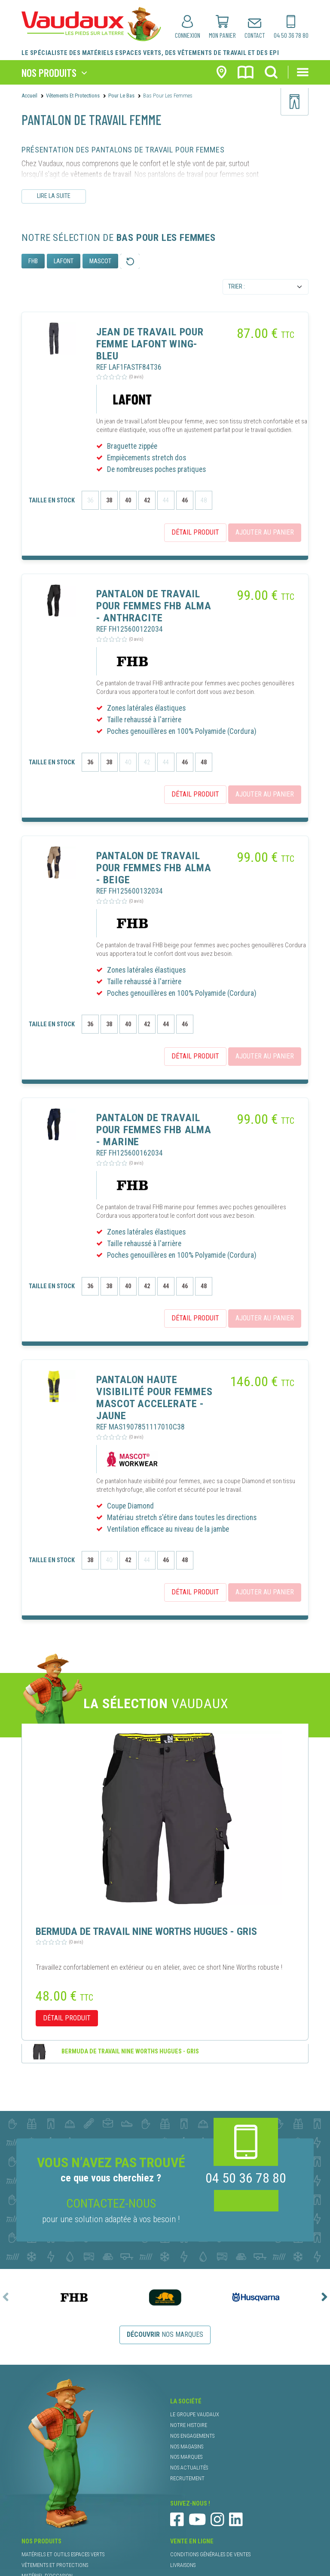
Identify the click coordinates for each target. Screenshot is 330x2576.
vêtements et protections (54, 2565)
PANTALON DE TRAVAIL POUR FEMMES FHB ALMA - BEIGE (153, 868)
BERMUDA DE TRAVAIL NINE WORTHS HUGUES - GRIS (130, 2051)
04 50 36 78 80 (245, 2178)
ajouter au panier (265, 529)
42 (147, 500)
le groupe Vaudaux (194, 2414)
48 (204, 762)
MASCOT (100, 261)
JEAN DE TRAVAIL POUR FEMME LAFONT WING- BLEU (150, 344)
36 (90, 762)
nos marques (165, 2334)
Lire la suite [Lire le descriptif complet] (53, 196)
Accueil (29, 95)
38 (109, 500)
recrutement (187, 2478)
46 (185, 500)
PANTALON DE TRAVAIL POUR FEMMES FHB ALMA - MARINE (153, 1130)
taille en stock (52, 500)
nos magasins (186, 2446)
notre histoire (188, 2425)
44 (166, 1024)
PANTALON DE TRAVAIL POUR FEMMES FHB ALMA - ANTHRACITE (153, 606)
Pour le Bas (121, 95)
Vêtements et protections (73, 95)
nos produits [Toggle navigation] (48, 72)
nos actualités (189, 2467)
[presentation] (5, 2297)
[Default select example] (266, 287)
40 (128, 500)
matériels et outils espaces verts (62, 2554)
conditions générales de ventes (210, 2554)
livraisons (183, 2565)
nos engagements (192, 2436)
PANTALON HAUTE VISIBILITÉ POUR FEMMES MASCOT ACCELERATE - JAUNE (154, 1398)
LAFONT (63, 261)
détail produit (195, 532)
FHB (33, 261)
